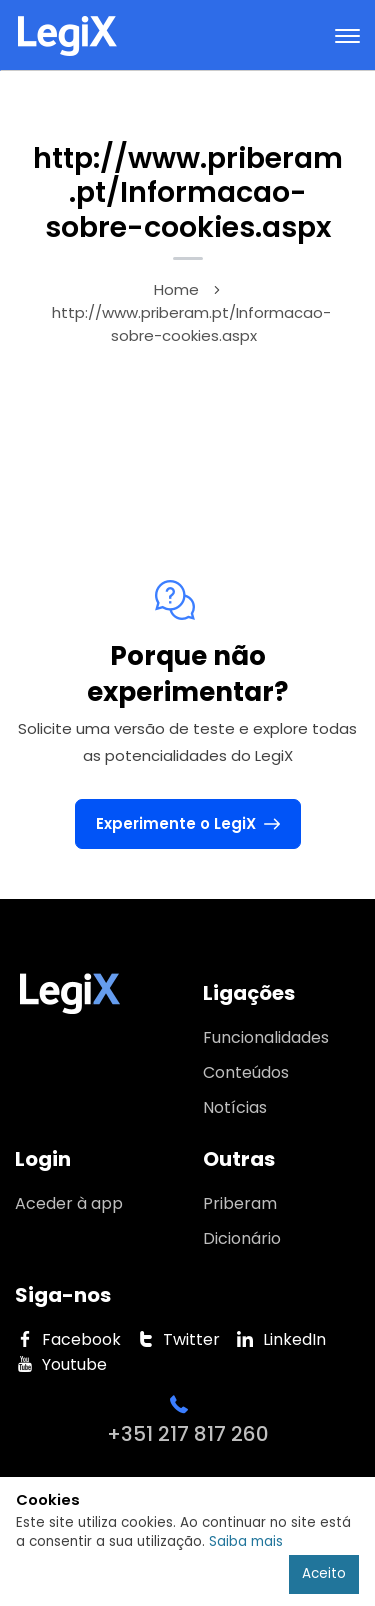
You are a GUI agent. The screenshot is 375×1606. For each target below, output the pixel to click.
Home (176, 289)
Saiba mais (246, 1541)
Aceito (324, 1573)
